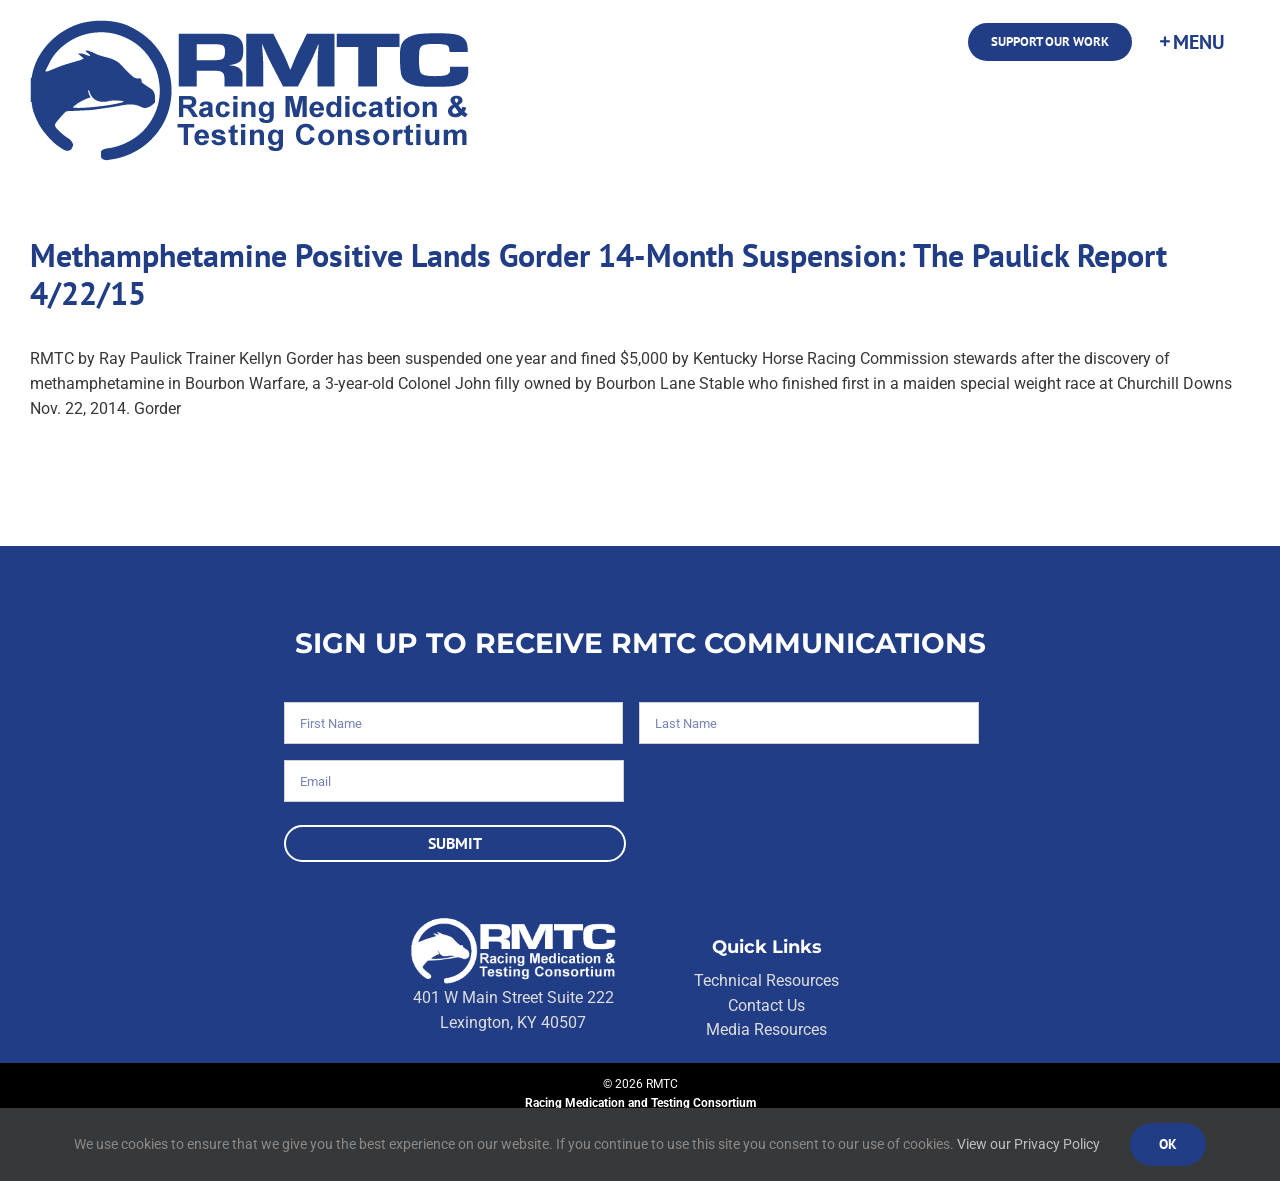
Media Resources (766, 1029)
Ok (1168, 1144)
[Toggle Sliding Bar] (1191, 42)
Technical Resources (766, 980)
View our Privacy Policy (1028, 1144)
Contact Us (766, 1005)
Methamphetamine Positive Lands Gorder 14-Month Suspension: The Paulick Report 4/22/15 (598, 274)
